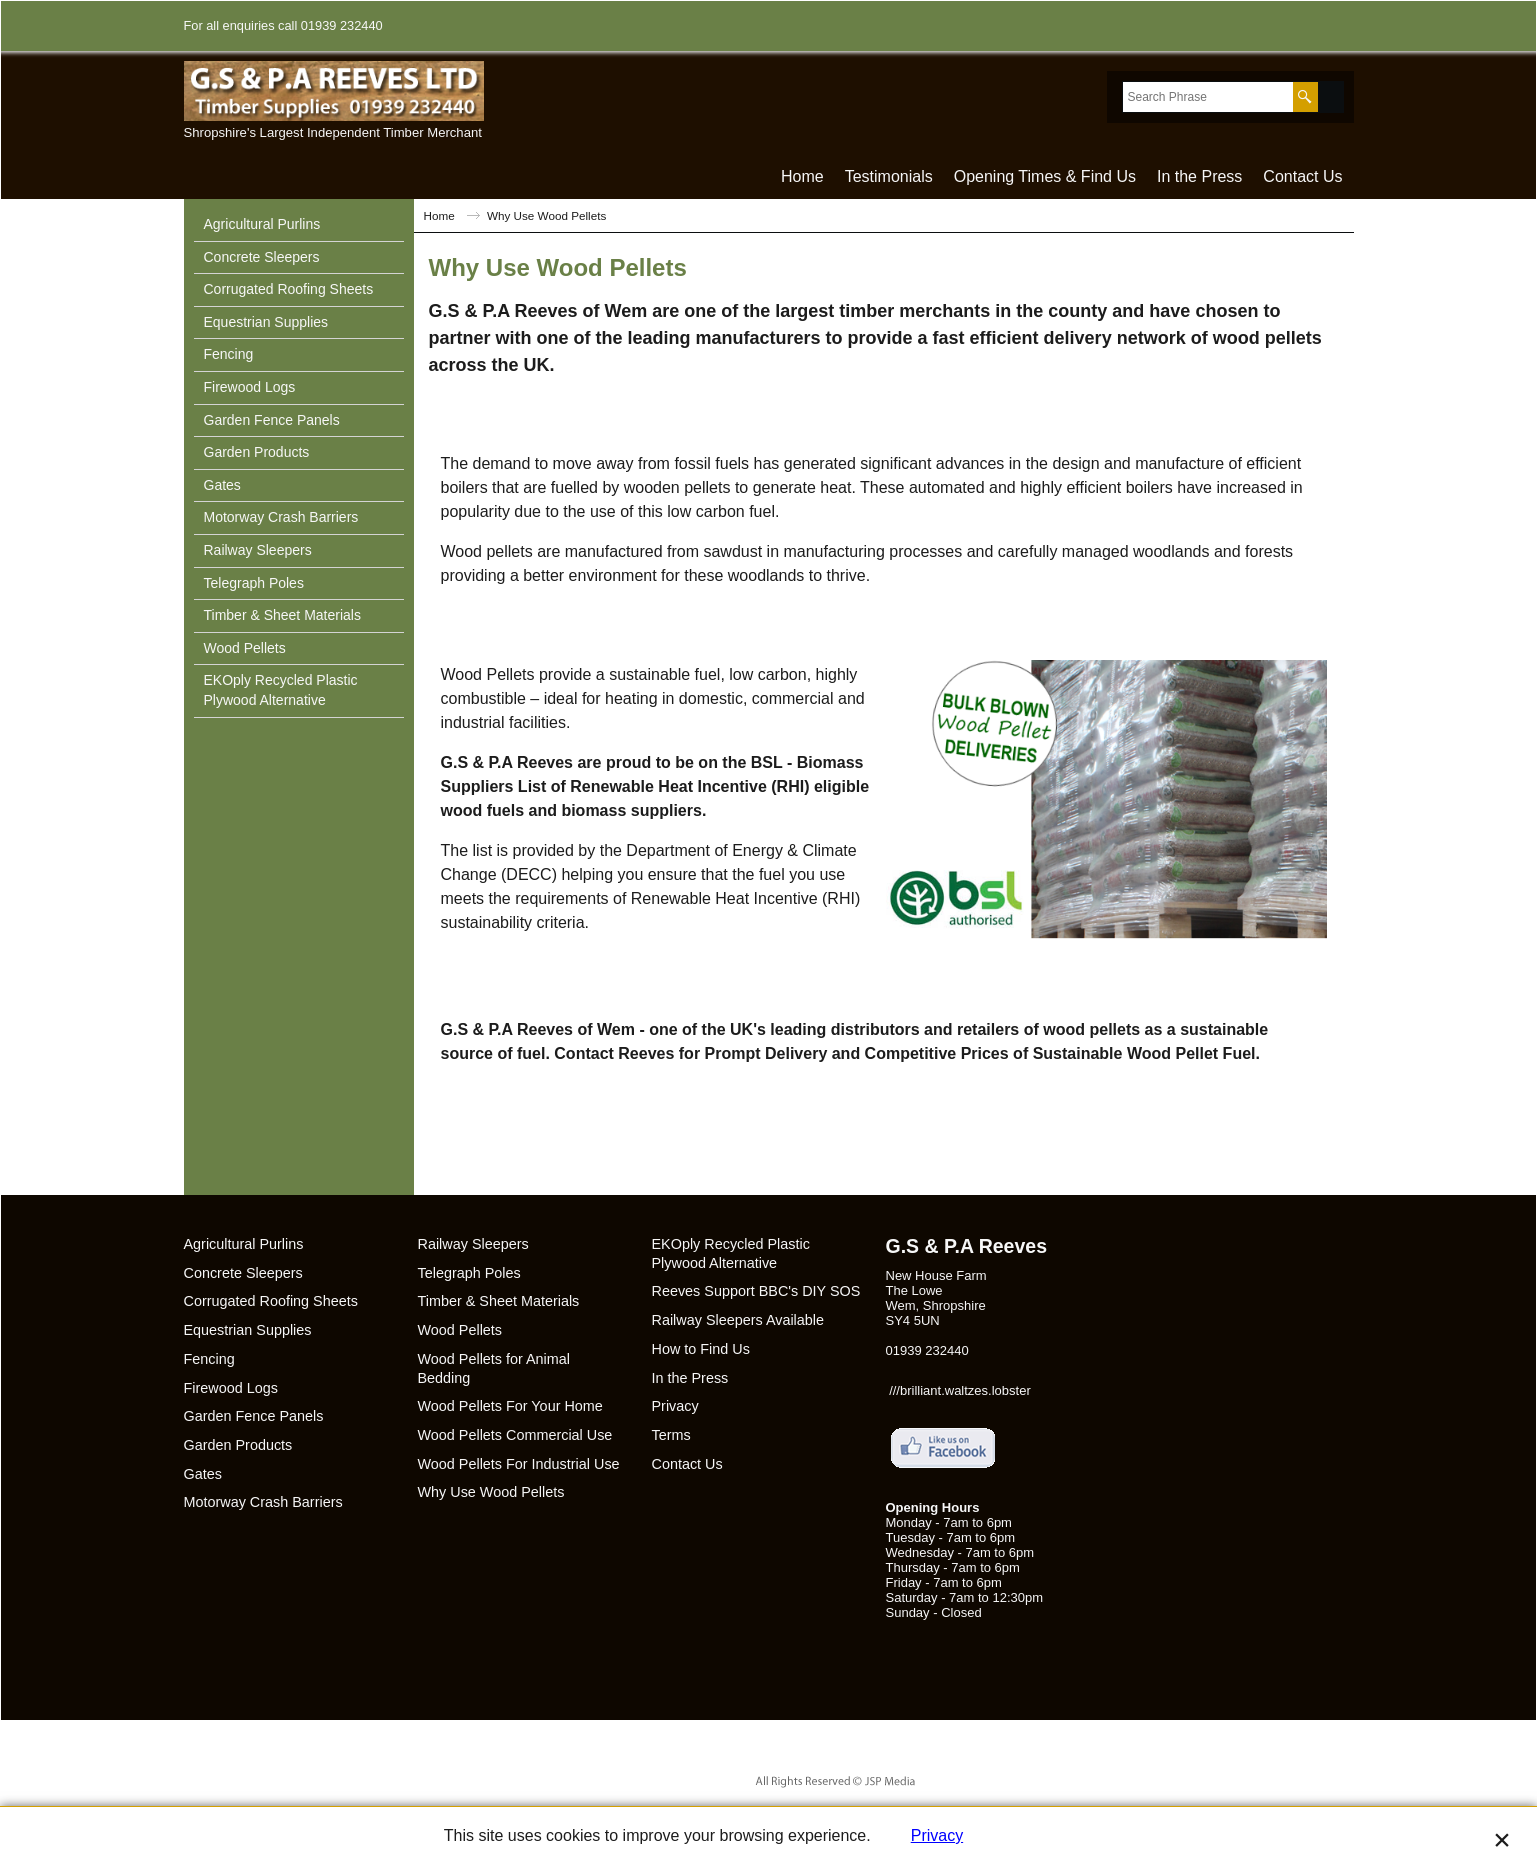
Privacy (937, 1835)
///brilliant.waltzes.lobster (960, 1390)
